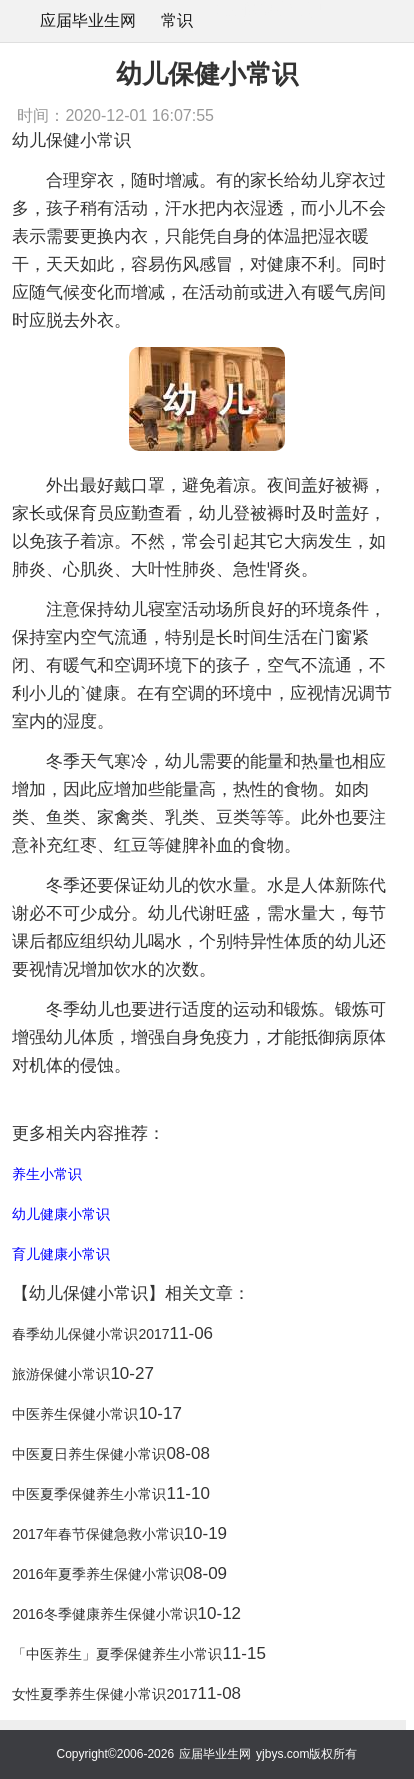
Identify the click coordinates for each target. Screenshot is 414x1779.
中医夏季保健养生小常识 (89, 1494)
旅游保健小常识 (61, 1374)
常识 (177, 20)
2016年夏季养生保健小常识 (97, 1574)
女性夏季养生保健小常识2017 (104, 1694)
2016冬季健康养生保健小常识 (104, 1614)
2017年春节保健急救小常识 (97, 1534)
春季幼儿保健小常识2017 (90, 1334)
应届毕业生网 (88, 20)
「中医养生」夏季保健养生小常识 (117, 1654)
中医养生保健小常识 (75, 1414)
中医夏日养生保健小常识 (89, 1454)
